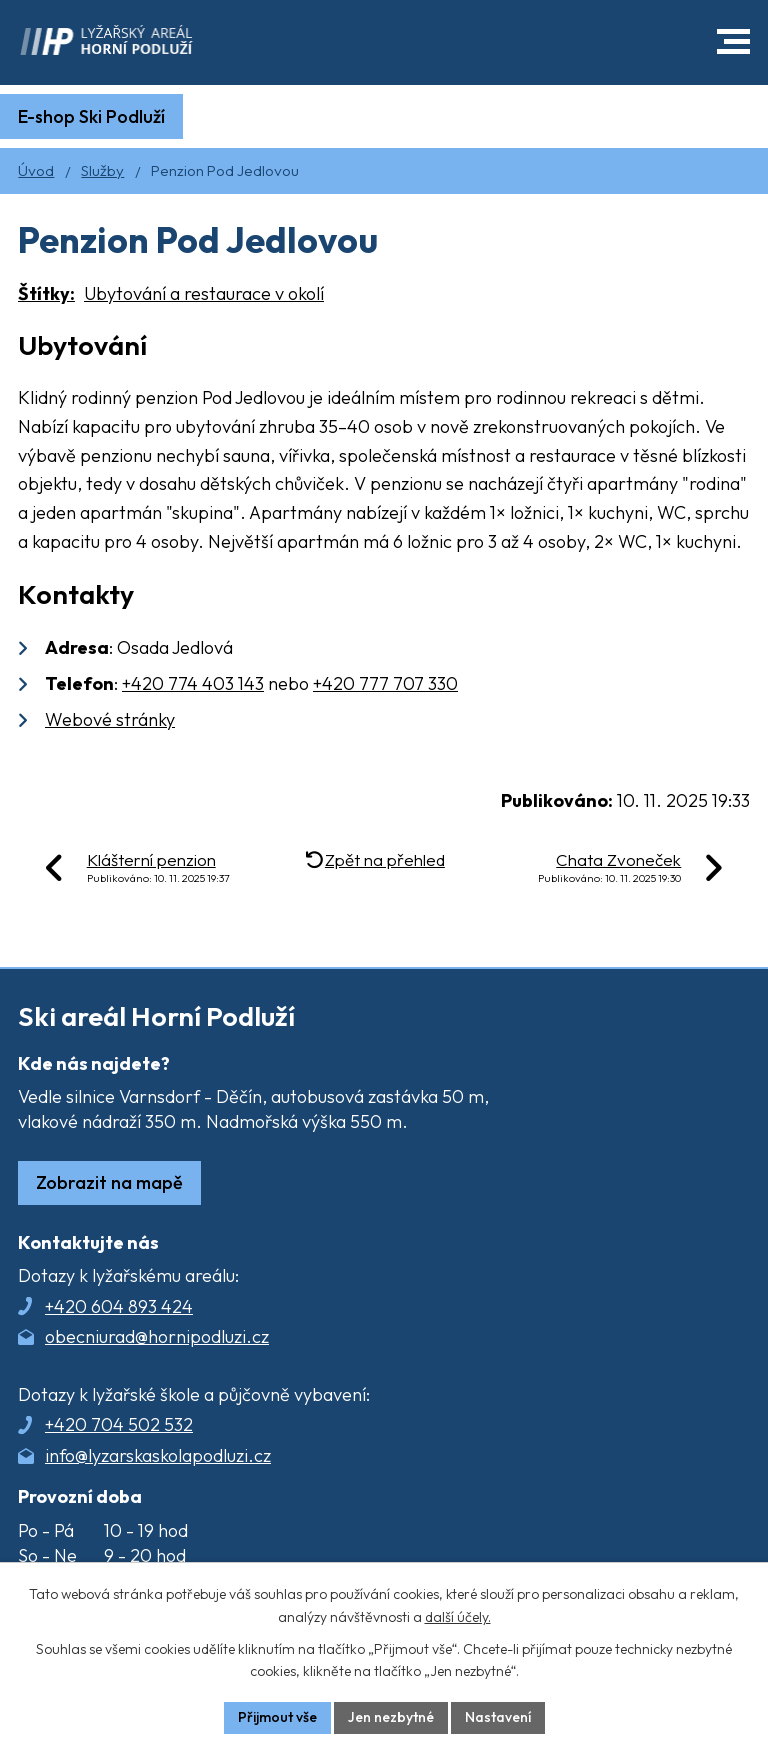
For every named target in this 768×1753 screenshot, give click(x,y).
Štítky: (46, 293)
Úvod (36, 170)
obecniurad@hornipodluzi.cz (157, 1336)
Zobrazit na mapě (109, 1182)
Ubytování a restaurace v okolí (204, 293)
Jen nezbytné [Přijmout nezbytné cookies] (391, 1717)
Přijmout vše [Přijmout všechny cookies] (277, 1717)
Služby (102, 170)
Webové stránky (110, 719)
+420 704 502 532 (119, 1424)
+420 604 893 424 (119, 1306)
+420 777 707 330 (385, 683)
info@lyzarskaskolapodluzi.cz (158, 1455)
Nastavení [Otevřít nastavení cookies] (498, 1717)
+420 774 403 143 (193, 683)
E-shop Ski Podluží (91, 116)
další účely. (458, 1617)
